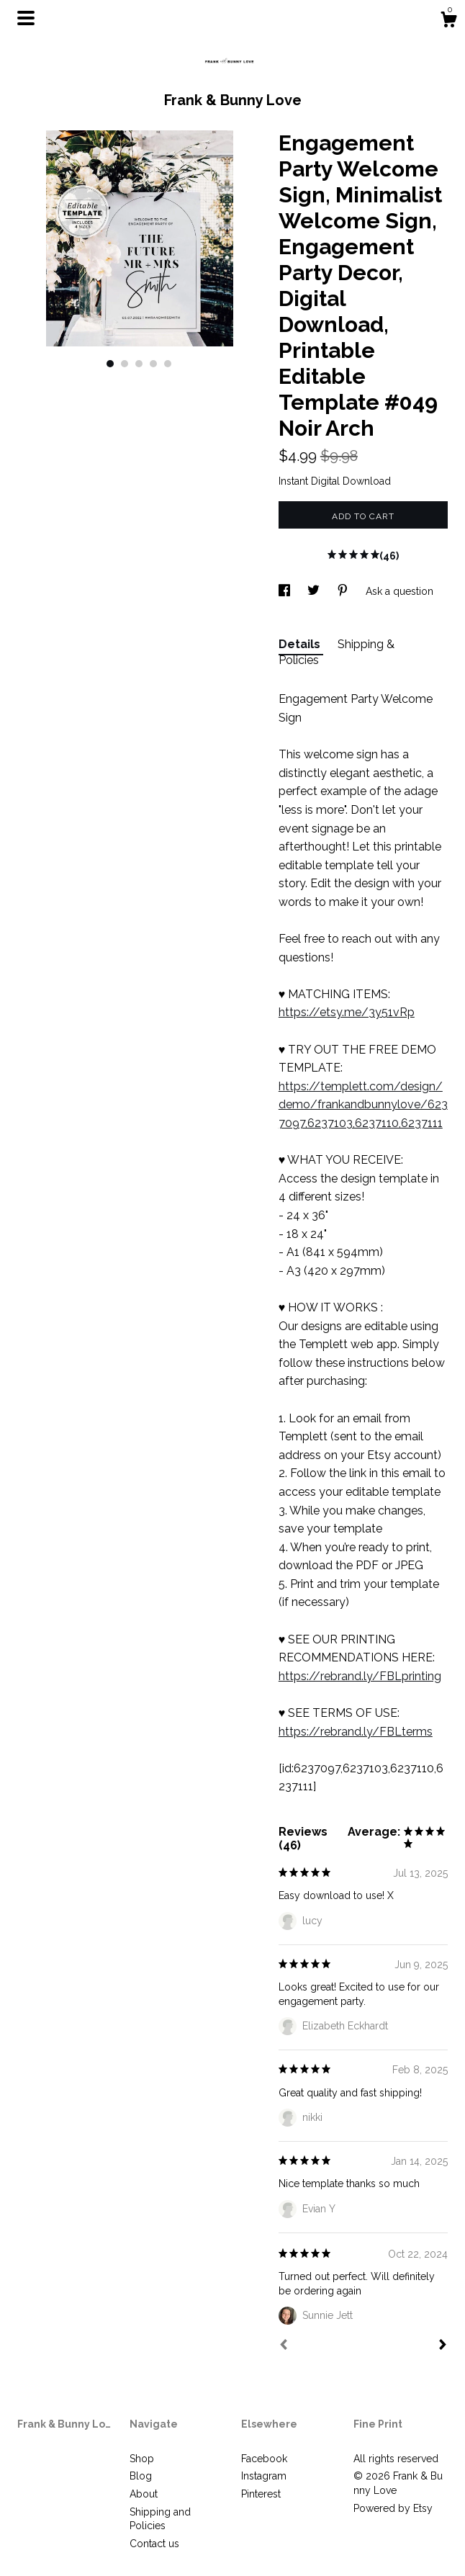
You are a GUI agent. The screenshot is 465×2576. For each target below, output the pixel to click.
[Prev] (284, 2346)
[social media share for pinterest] (344, 591)
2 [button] (124, 363)
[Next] (443, 2346)
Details (301, 644)
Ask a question (399, 591)
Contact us (154, 2543)
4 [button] (153, 363)
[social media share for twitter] (314, 591)
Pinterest (261, 2494)
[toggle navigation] (26, 18)
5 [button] (167, 363)
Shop (142, 2458)
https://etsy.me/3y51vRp (347, 1012)
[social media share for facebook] (286, 591)
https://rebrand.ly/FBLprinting (360, 1676)
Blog (141, 2476)
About (144, 2494)
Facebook (264, 2458)
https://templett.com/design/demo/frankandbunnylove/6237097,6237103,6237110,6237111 (363, 1105)
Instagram (263, 2476)
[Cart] (448, 21)
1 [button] (110, 363)
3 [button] (139, 363)
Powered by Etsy (393, 2508)
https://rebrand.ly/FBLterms (356, 1731)
